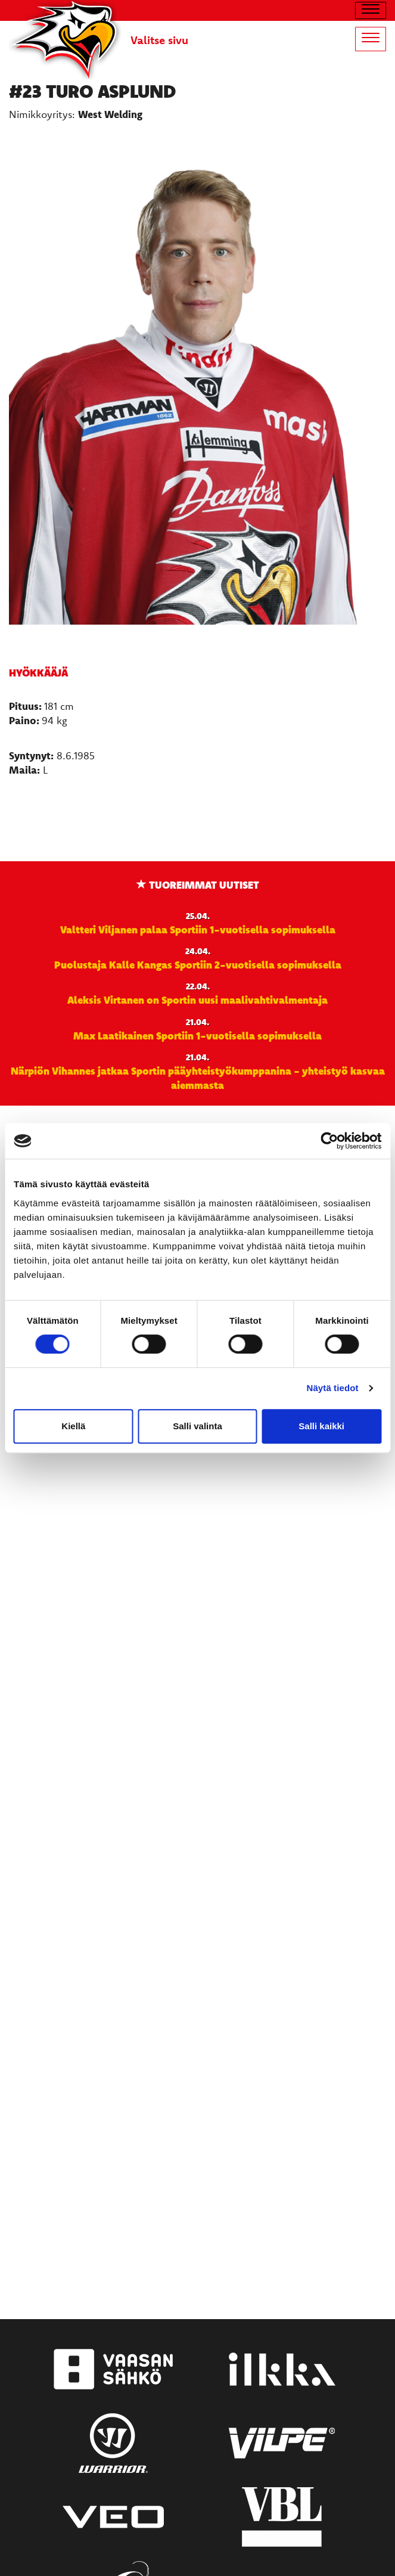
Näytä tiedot (333, 1388)
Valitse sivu (159, 40)
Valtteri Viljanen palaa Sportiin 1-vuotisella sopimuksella (197, 929)
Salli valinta (197, 1426)
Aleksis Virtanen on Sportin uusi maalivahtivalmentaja (197, 999)
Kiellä (73, 1426)
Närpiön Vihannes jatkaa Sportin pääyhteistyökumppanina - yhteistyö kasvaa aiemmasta (198, 1077)
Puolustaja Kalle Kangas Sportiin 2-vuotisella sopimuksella (197, 964)
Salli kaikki (321, 1426)
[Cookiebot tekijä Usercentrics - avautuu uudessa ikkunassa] (329, 1141)
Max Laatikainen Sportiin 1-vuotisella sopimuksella (197, 1035)
